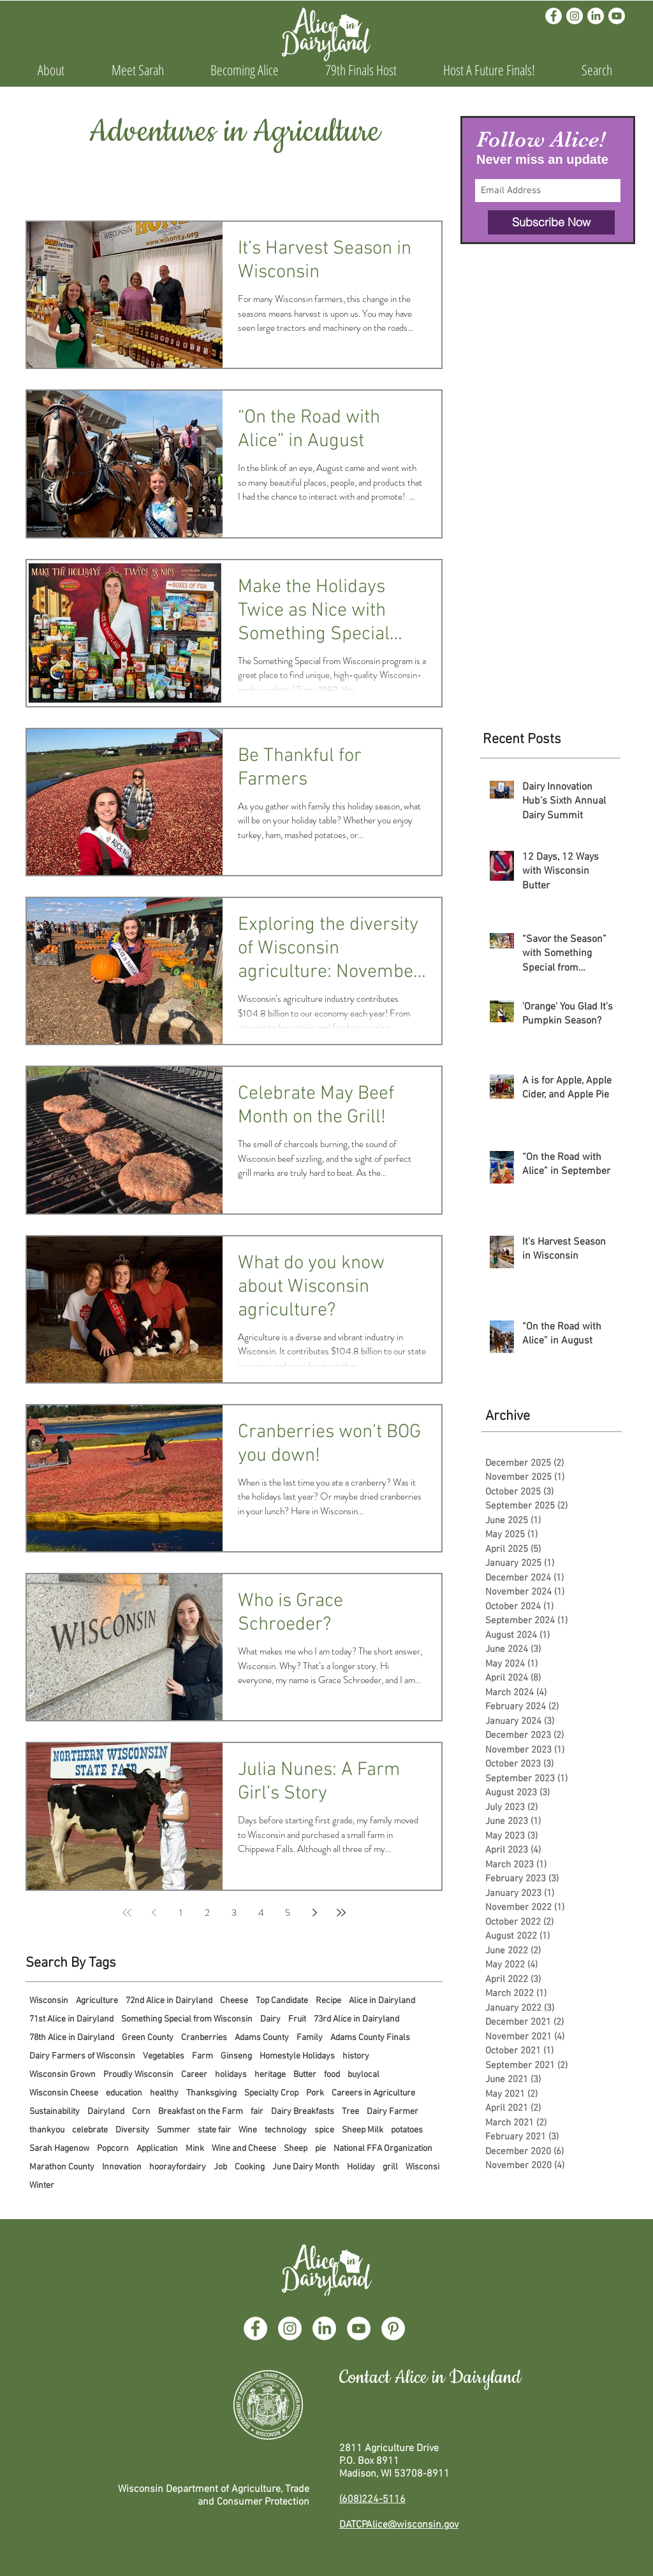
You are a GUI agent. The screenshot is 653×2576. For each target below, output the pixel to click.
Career (194, 2074)
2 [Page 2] (207, 1913)
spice (324, 2130)
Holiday (361, 2167)
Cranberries (204, 2037)
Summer (173, 2130)
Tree (350, 2111)
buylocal (363, 2074)
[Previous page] (153, 1912)
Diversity (132, 2130)
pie (320, 2148)
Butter (304, 2074)
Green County (147, 2037)
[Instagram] (574, 16)
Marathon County (61, 2167)
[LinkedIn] (595, 16)
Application (157, 2148)
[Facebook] (553, 16)
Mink (195, 2148)
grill (390, 2167)
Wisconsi (422, 2167)
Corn (141, 2111)
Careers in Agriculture (373, 2093)
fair (257, 2111)
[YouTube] (359, 2328)
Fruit (297, 2019)
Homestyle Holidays (297, 2056)
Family (310, 2037)
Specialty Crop (271, 2093)
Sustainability (54, 2111)
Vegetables (163, 2056)
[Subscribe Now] (551, 222)
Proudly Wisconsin (138, 2074)
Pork (315, 2093)
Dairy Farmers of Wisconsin (82, 2056)
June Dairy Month (305, 2167)
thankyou (46, 2130)
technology (286, 2130)
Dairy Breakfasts (302, 2111)
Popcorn (113, 2148)
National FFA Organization (383, 2148)
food (332, 2074)
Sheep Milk (362, 2130)
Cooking (250, 2167)
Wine (247, 2130)
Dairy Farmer (392, 2111)
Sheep (295, 2148)
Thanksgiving (211, 2093)
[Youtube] (616, 16)
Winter (41, 2185)
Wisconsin (48, 2000)
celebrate (90, 2130)
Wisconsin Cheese (63, 2093)
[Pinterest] (393, 2328)
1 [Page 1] (180, 1913)
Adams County (262, 2037)
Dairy (270, 2019)
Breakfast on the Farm (200, 2111)
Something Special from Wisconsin (187, 2019)
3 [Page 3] (234, 1913)
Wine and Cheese (244, 2148)
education (124, 2093)
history (355, 2056)
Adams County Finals (370, 2037)
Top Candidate (282, 2000)
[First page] (126, 1912)
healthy (164, 2093)
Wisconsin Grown (62, 2074)
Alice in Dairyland (382, 2000)
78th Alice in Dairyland (71, 2037)
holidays (231, 2074)
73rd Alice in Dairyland (356, 2019)
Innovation (122, 2167)
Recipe (328, 2000)
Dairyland (105, 2111)
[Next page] (314, 1912)
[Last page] (341, 1912)
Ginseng (236, 2056)
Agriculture (97, 2000)
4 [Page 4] (261, 1913)
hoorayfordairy (177, 2167)
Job (220, 2167)
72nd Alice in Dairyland (169, 2000)
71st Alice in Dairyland (71, 2019)
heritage (270, 2074)
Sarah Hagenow (59, 2148)
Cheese (234, 2000)
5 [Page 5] (287, 1913)
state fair (214, 2130)
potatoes (407, 2130)
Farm (202, 2056)
